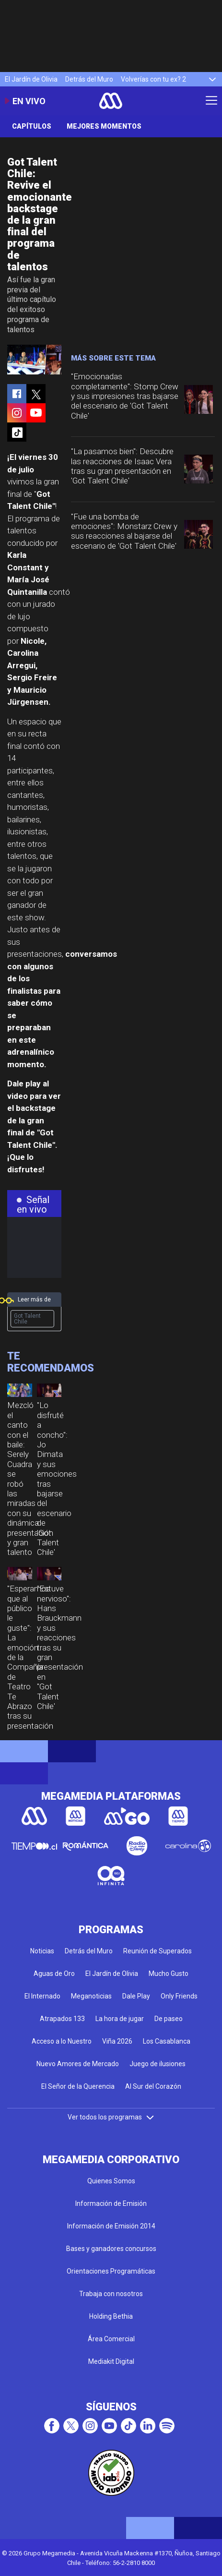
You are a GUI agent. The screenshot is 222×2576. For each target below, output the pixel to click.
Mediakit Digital (111, 2361)
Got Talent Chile (27, 1318)
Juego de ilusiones (157, 2064)
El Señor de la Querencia (78, 2086)
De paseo (168, 2018)
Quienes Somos (111, 2181)
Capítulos (31, 126)
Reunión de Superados (157, 1951)
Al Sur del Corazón (153, 2086)
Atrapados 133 (62, 2018)
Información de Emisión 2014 (111, 2226)
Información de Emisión (111, 2203)
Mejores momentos (104, 126)
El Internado (42, 1996)
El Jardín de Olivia (31, 79)
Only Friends (179, 1996)
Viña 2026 (117, 2041)
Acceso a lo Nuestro (62, 2041)
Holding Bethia (111, 2316)
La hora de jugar (119, 2018)
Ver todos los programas (111, 2117)
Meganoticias (91, 1996)
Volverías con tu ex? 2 (153, 79)
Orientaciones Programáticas (111, 2271)
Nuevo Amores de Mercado (77, 2064)
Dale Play (136, 1996)
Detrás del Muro (89, 79)
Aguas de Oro (54, 1973)
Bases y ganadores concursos (111, 2248)
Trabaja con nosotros (111, 2294)
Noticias (42, 1951)
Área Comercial (111, 2339)
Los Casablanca (166, 2041)
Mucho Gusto (168, 1973)
